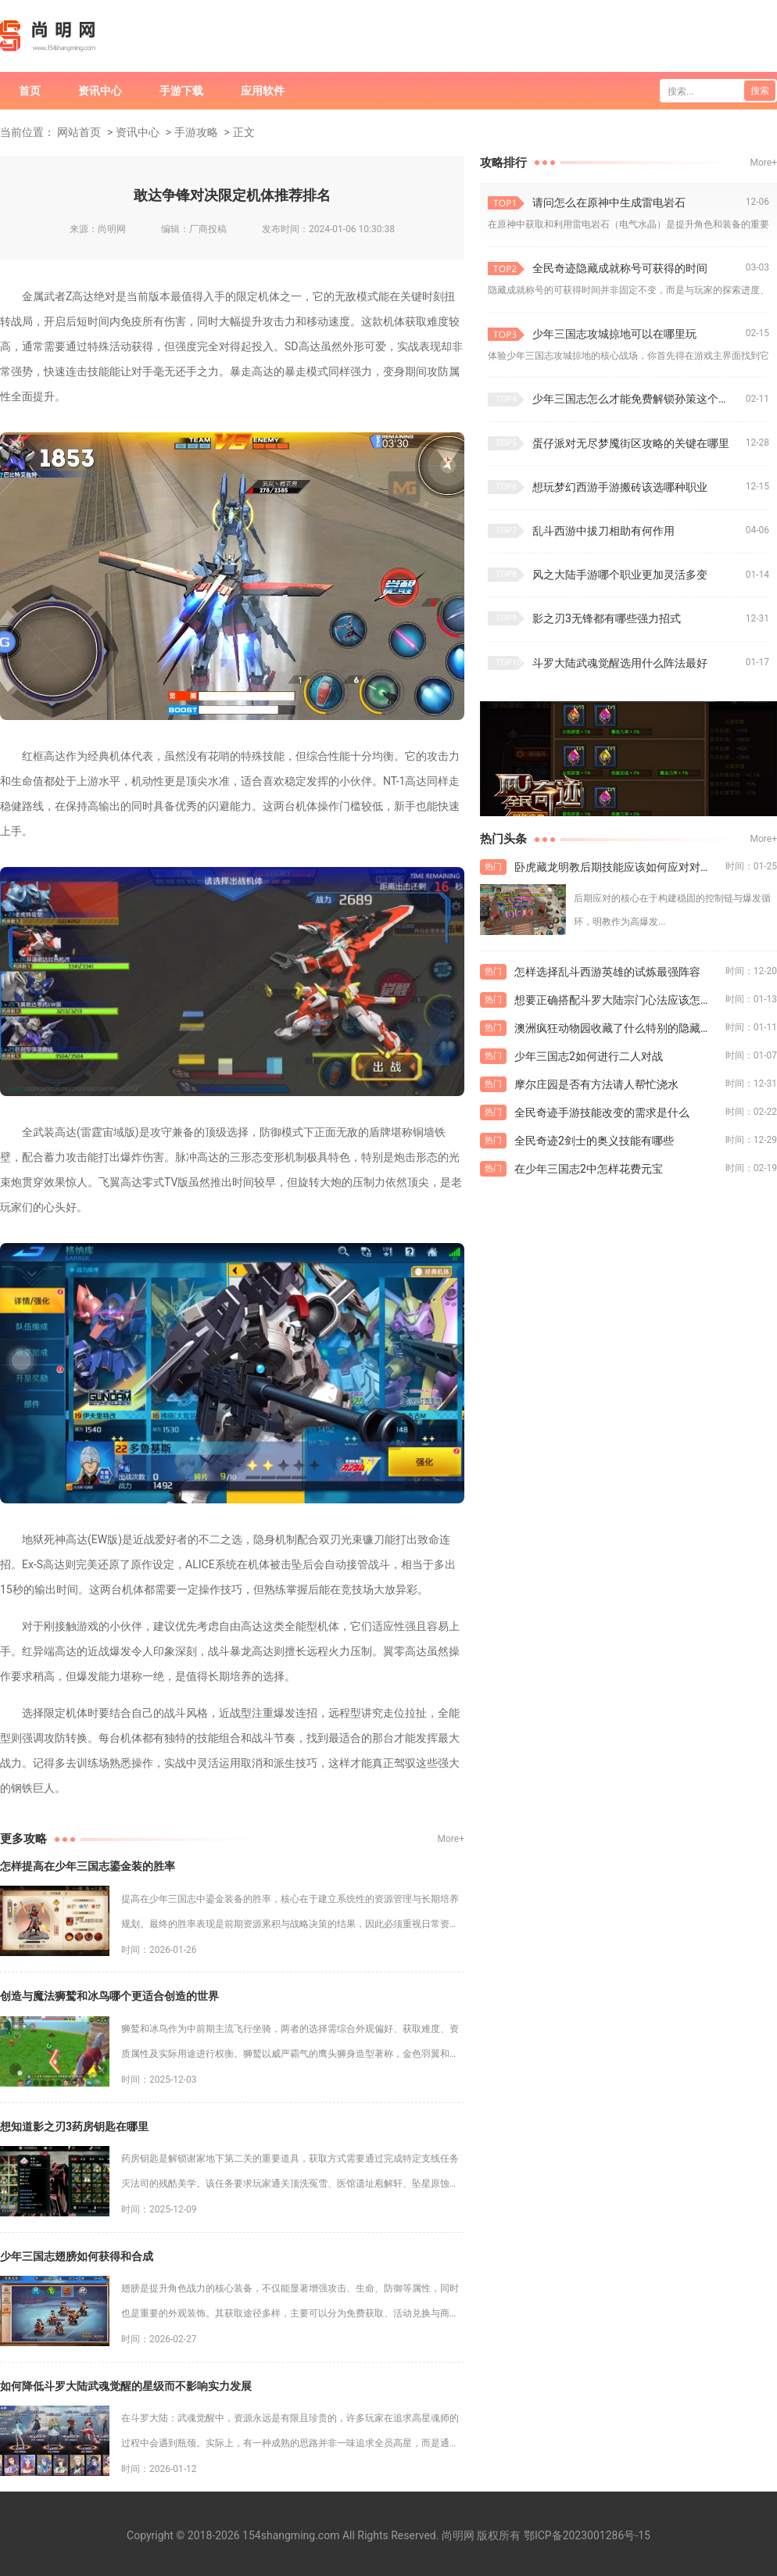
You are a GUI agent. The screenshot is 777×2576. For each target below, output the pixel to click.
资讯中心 (100, 90)
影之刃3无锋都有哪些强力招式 (606, 618)
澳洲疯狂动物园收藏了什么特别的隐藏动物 (618, 1028)
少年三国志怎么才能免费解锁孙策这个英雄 (636, 398)
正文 (244, 132)
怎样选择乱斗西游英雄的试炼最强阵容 (607, 972)
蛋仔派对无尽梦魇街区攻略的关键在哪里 (630, 443)
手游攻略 (196, 132)
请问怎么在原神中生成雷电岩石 (609, 202)
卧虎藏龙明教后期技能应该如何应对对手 (612, 867)
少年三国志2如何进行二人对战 (588, 1056)
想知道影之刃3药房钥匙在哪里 (74, 2126)
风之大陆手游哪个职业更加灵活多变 (619, 574)
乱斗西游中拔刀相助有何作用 (603, 531)
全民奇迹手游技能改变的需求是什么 (601, 1112)
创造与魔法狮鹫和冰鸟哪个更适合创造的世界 (109, 1996)
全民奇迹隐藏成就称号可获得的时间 (619, 268)
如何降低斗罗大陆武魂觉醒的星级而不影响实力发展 (126, 2386)
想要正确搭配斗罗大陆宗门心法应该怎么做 (618, 1000)
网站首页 (79, 132)
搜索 (759, 90)
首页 (30, 90)
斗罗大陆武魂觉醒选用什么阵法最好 (619, 663)
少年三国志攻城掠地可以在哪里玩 (614, 334)
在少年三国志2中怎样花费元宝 (588, 1169)
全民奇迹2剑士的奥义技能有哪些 (594, 1140)
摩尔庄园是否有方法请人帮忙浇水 (596, 1084)
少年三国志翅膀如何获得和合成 (76, 2256)
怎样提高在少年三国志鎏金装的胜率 (87, 1866)
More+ (451, 1838)
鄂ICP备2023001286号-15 (587, 2535)
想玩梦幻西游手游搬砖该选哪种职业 (619, 487)
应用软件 (263, 90)
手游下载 (181, 90)
